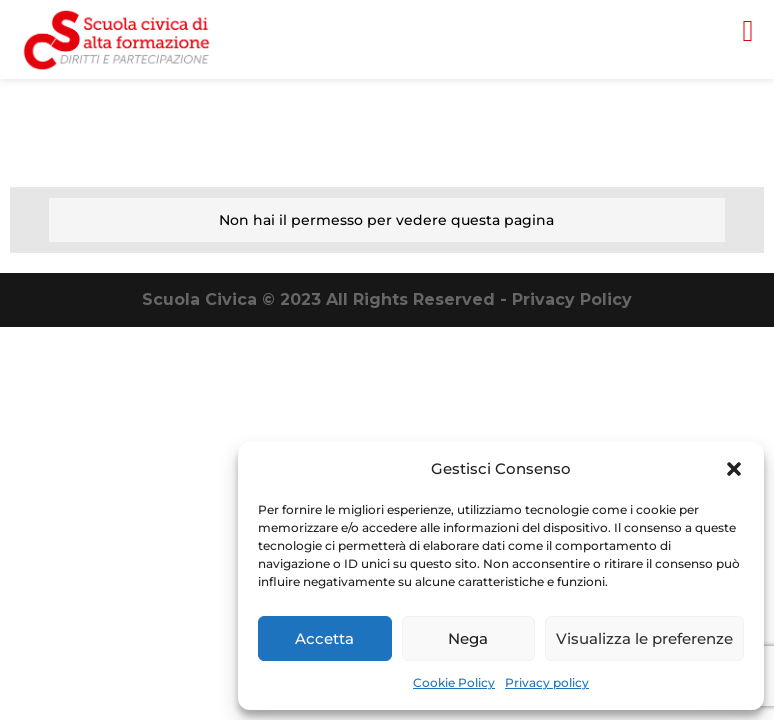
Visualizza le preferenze (644, 638)
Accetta (324, 638)
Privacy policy (547, 682)
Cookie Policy (454, 682)
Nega (468, 638)
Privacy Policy (572, 299)
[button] (734, 469)
